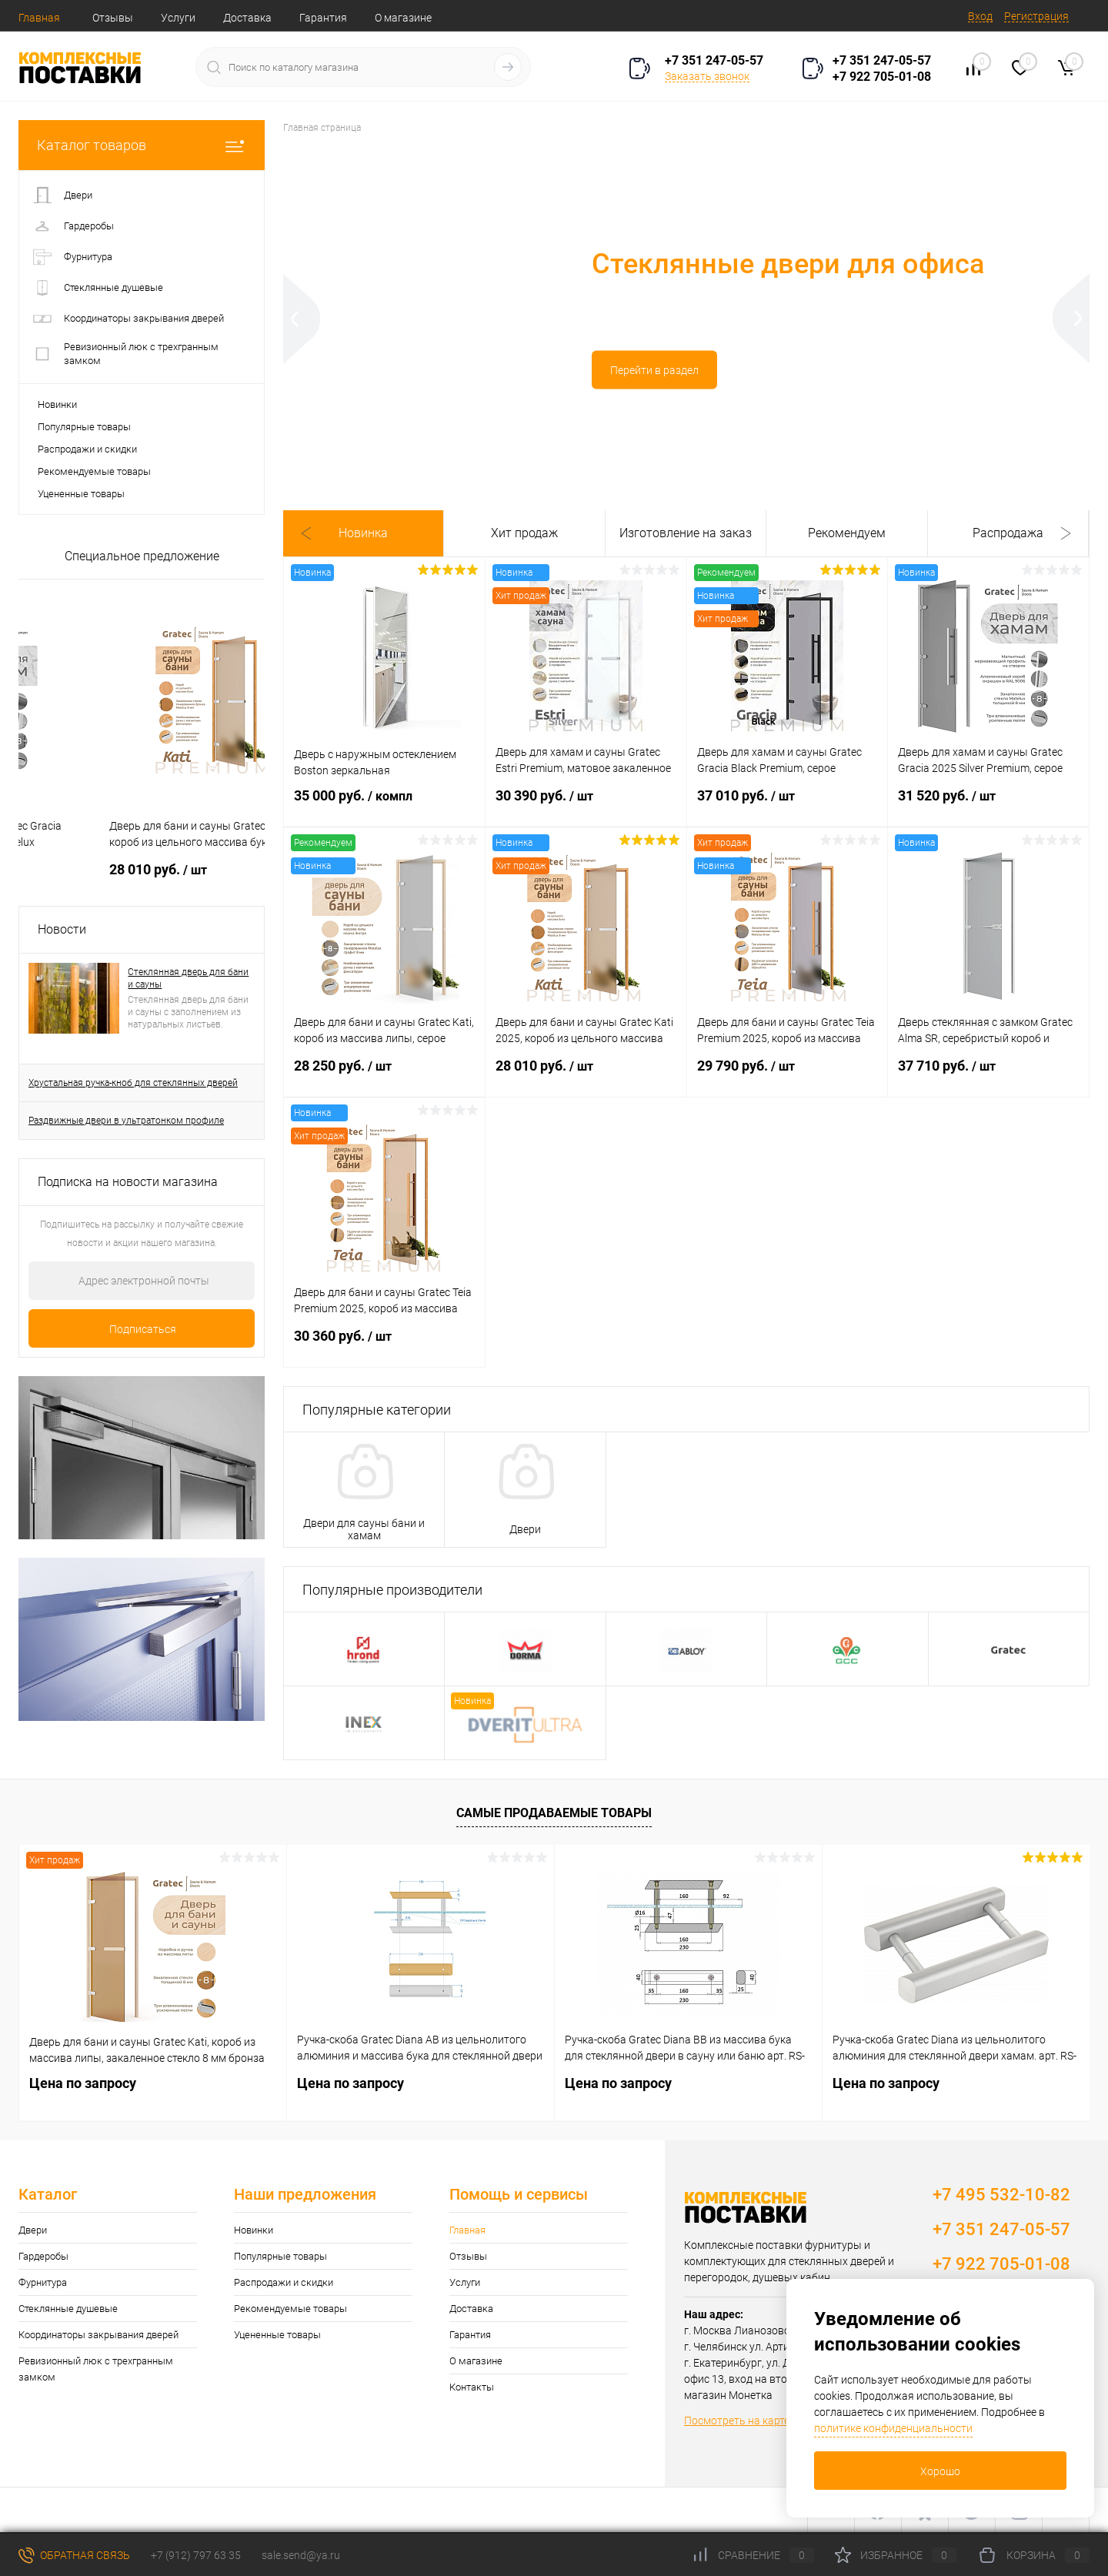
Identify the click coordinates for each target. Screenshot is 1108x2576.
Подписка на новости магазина (128, 1181)
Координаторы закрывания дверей (98, 2334)
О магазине (403, 18)
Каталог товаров (141, 145)
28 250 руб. (384, 1075)
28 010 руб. (586, 1075)
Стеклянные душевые (68, 2308)
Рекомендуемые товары (94, 471)
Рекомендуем (847, 533)
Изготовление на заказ (685, 533)
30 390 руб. (586, 805)
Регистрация (1036, 16)
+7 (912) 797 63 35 (196, 2555)
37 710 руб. (988, 1075)
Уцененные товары (81, 493)
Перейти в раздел (416, 377)
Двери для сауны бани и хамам (364, 1529)
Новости (62, 929)
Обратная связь (74, 2555)
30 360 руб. (384, 1345)
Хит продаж (524, 533)
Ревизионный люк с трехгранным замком (95, 2369)
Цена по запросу (82, 2083)
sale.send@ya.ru (301, 2555)
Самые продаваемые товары (554, 1813)
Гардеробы (43, 2256)
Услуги (178, 18)
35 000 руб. (384, 805)
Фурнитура (42, 2282)
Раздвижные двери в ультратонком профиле (126, 1120)
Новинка (363, 533)
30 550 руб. (86, 869)
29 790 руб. (787, 1075)
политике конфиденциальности (893, 2428)
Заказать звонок (707, 76)
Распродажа (1008, 533)
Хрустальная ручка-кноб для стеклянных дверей (133, 1083)
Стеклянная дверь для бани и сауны (188, 978)
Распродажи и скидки (87, 449)
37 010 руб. (787, 805)
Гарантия (323, 18)
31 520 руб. (988, 805)
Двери (525, 1529)
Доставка (247, 18)
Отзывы (112, 18)
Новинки (57, 404)
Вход (980, 16)
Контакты (471, 2387)
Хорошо (940, 2471)
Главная (39, 18)
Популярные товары (84, 427)
